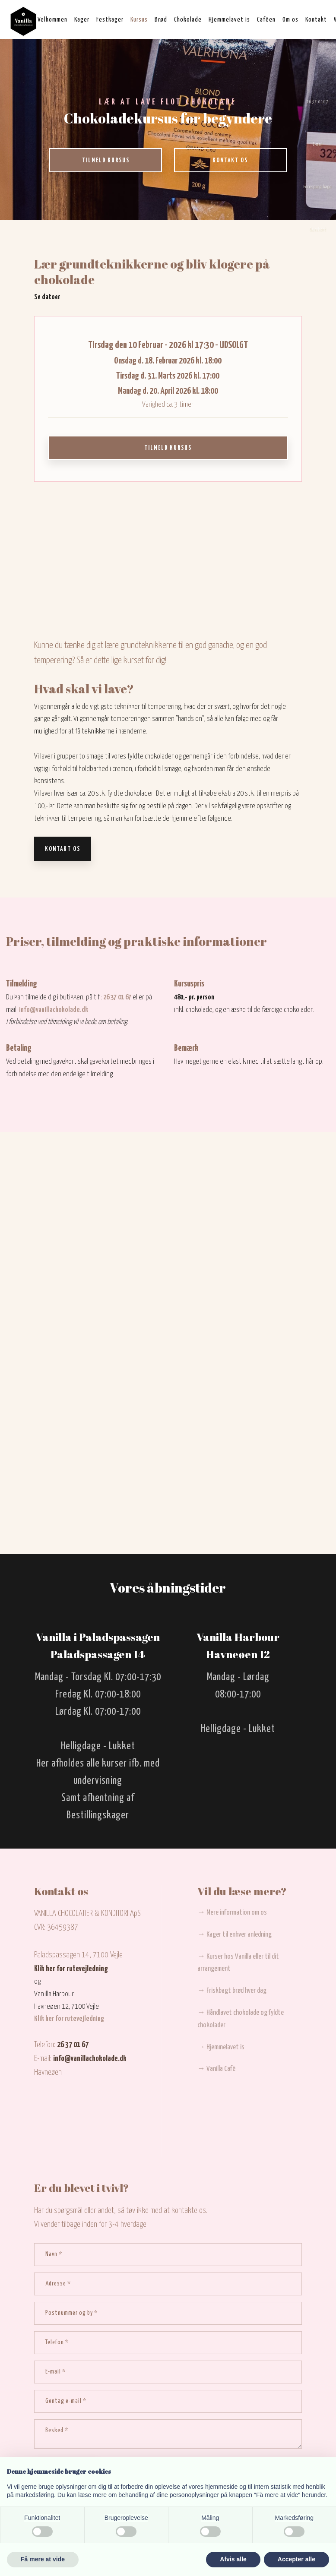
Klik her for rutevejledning (71, 1969)
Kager (81, 19)
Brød (161, 19)
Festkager (110, 19)
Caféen (266, 19)
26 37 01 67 (117, 997)
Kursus (139, 19)
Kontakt (316, 19)
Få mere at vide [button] (43, 2559)
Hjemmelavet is (229, 19)
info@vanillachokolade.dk (53, 1010)
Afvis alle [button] (233, 2559)
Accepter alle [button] (296, 2559)
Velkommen (52, 19)
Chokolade (188, 19)
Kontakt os (62, 849)
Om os (290, 19)
